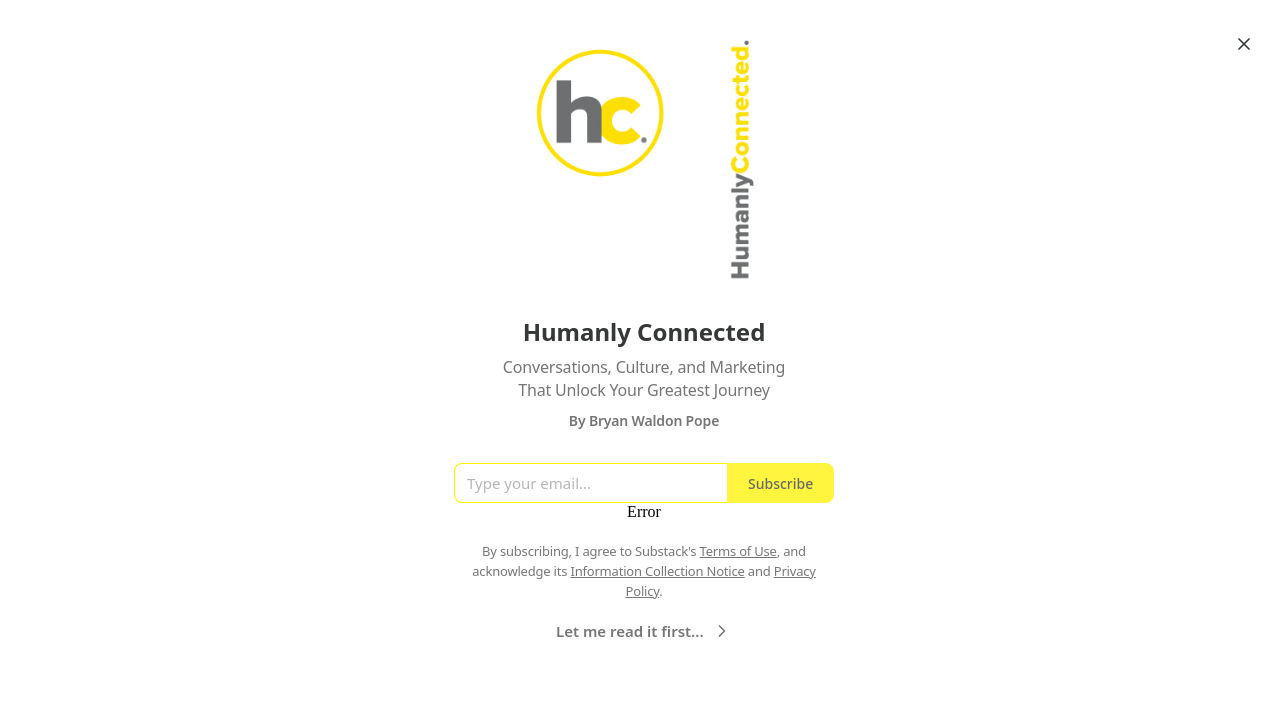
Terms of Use (738, 551)
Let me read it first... (644, 631)
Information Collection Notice (657, 571)
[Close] (1244, 44)
